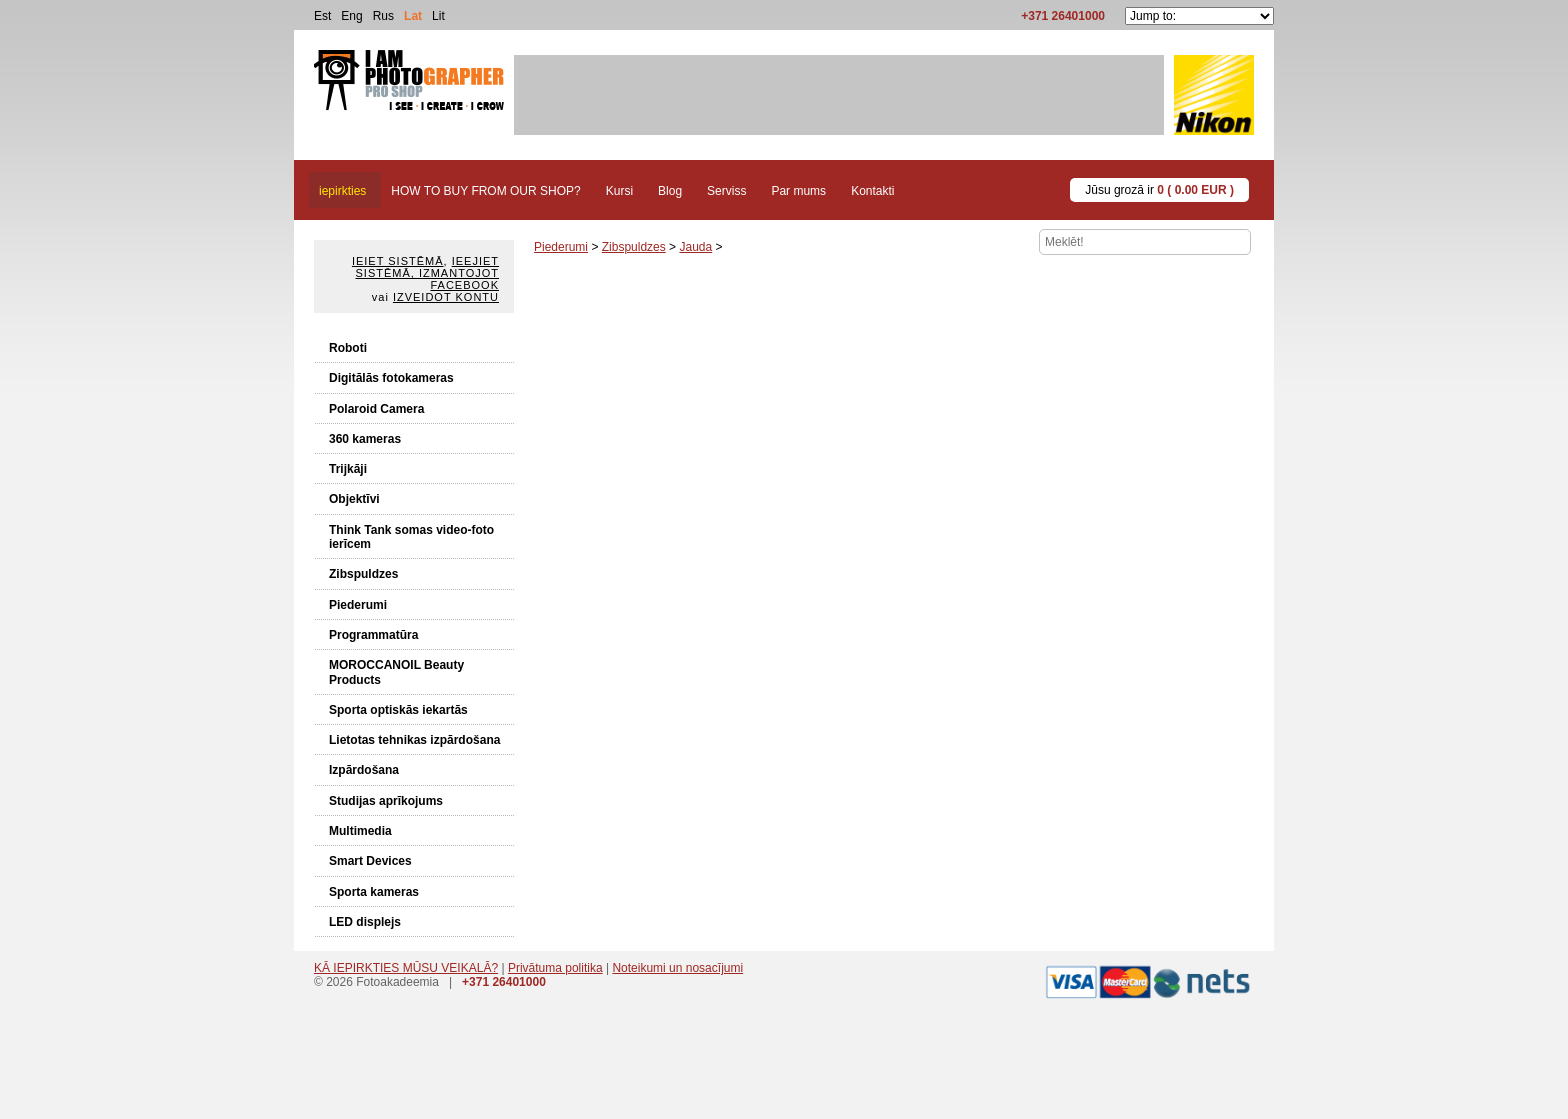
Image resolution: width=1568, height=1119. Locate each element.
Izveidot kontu (446, 297)
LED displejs (365, 922)
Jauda (695, 247)
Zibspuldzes (363, 574)
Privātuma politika (555, 968)
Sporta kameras (374, 892)
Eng (351, 16)
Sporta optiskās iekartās (398, 710)
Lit (438, 16)
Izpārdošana (364, 770)
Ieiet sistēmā (398, 261)
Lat (413, 16)
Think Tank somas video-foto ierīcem (411, 537)
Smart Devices (370, 861)
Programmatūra (373, 635)
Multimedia (360, 831)
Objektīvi (354, 499)
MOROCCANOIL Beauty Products (396, 672)
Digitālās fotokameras (391, 378)
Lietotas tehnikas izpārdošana (414, 740)
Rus (383, 16)
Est (322, 16)
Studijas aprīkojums (386, 801)
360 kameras (365, 439)
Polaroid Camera (376, 409)
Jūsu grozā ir (1159, 190)
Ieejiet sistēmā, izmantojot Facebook (427, 273)
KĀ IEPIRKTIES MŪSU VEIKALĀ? (406, 968)
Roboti (348, 348)
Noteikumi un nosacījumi (677, 968)
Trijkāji (348, 469)
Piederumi (358, 605)
